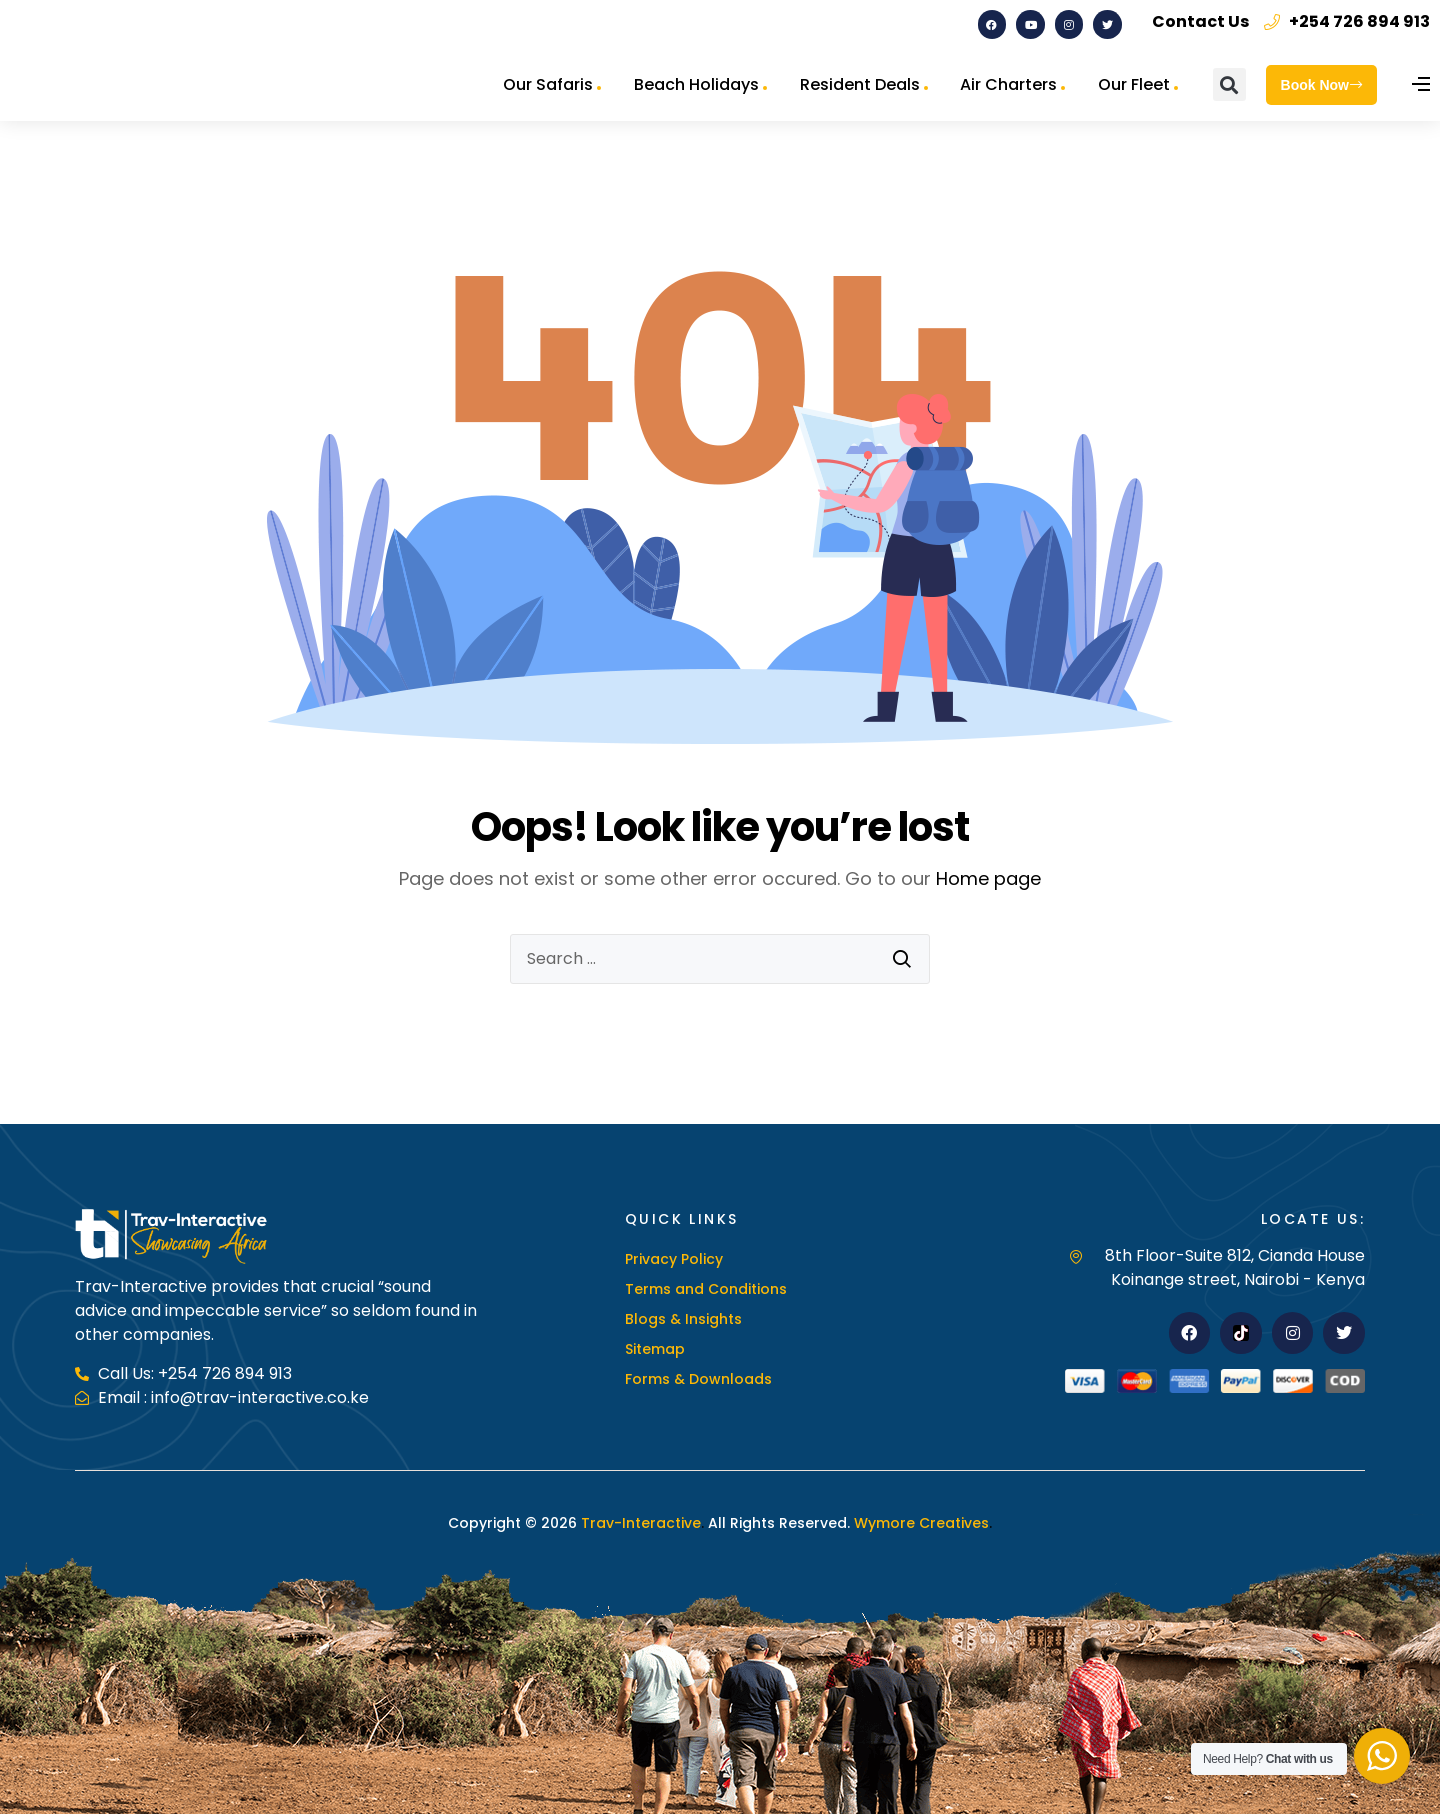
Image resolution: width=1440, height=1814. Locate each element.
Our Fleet (1134, 84)
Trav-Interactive (641, 1523)
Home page (988, 878)
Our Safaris (548, 84)
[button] (1229, 84)
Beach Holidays (696, 84)
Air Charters (1008, 84)
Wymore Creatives (919, 1523)
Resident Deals (860, 84)
